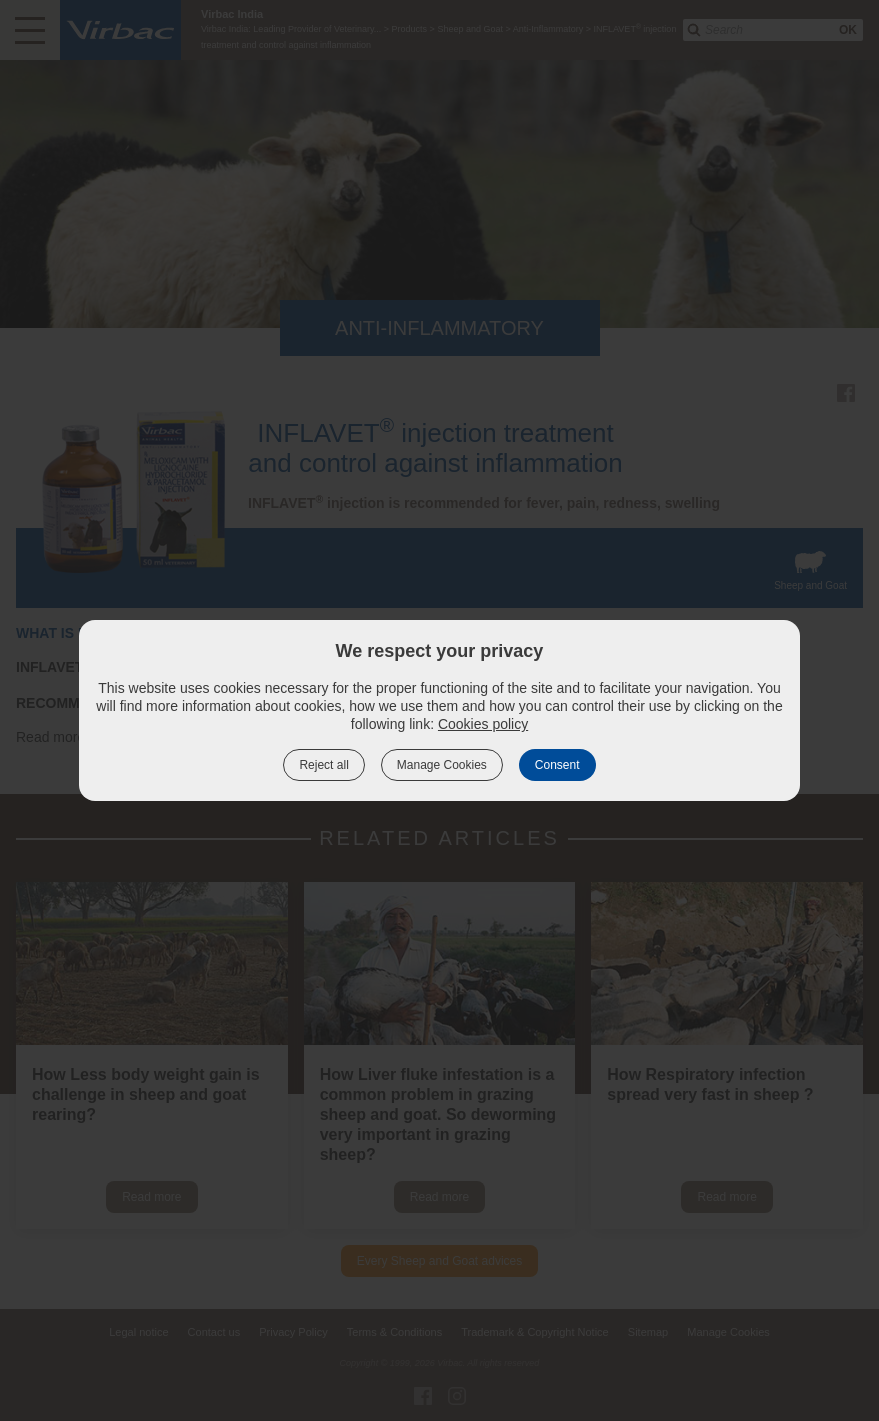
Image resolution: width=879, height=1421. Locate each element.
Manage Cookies (442, 765)
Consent (557, 765)
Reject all (323, 765)
